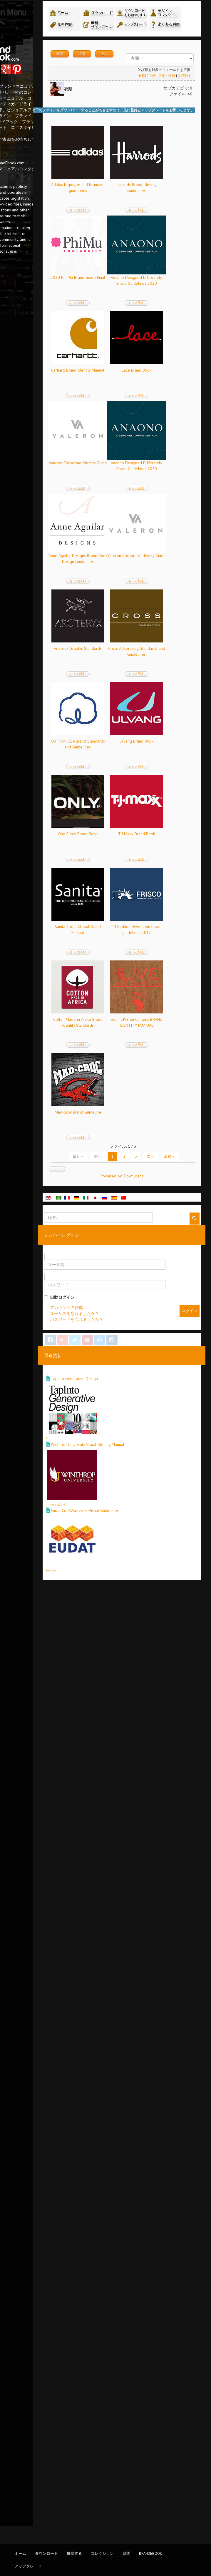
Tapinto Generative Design (124, 2348)
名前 (161, 108)
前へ (132, 2116)
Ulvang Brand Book (128, 1422)
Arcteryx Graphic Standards (128, 1144)
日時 (171, 108)
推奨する (74, 2553)
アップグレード (28, 2566)
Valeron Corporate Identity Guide (127, 773)
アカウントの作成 (116, 2277)
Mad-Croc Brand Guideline (127, 2072)
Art (97, 2408)
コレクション (102, 2553)
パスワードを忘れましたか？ (126, 2289)
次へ (185, 2116)
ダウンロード (46, 2553)
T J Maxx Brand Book (127, 1608)
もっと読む (128, 242)
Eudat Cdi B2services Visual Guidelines (134, 2480)
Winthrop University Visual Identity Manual (137, 2414)
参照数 (182, 108)
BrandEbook (150, 2553)
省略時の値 (146, 108)
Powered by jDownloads (146, 2146)
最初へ (113, 2116)
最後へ (148, 2126)
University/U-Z (105, 2474)
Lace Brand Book (128, 680)
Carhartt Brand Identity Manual (127, 588)
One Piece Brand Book (128, 1515)
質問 (126, 2553)
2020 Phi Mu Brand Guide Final (127, 402)
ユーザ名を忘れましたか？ (124, 2283)
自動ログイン (109, 2267)
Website (100, 2540)
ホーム (20, 2553)
